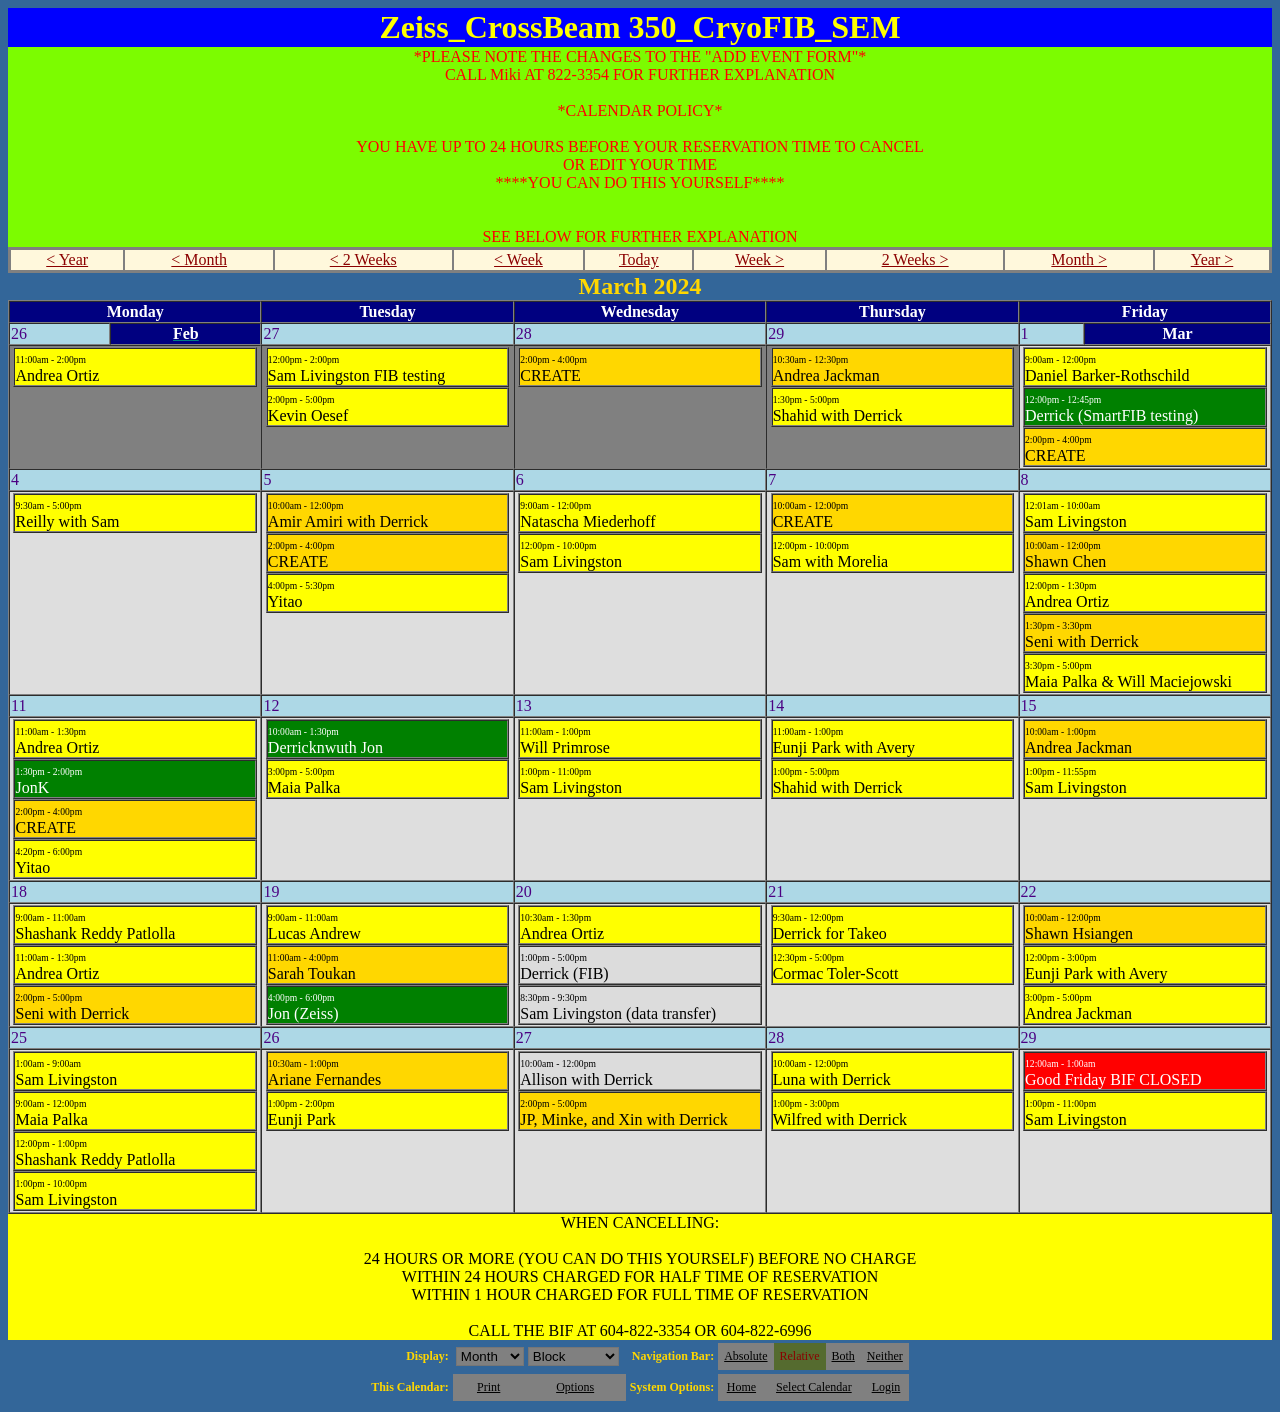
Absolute (745, 1356)
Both (843, 1356)
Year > (1212, 259)
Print (488, 1387)
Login (886, 1387)
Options (575, 1387)
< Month (199, 259)
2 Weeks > (915, 259)
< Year (67, 259)
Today (639, 259)
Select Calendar (814, 1387)
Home (741, 1387)
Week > (759, 259)
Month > (1079, 259)
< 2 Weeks (363, 259)
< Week (518, 259)
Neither (885, 1356)
